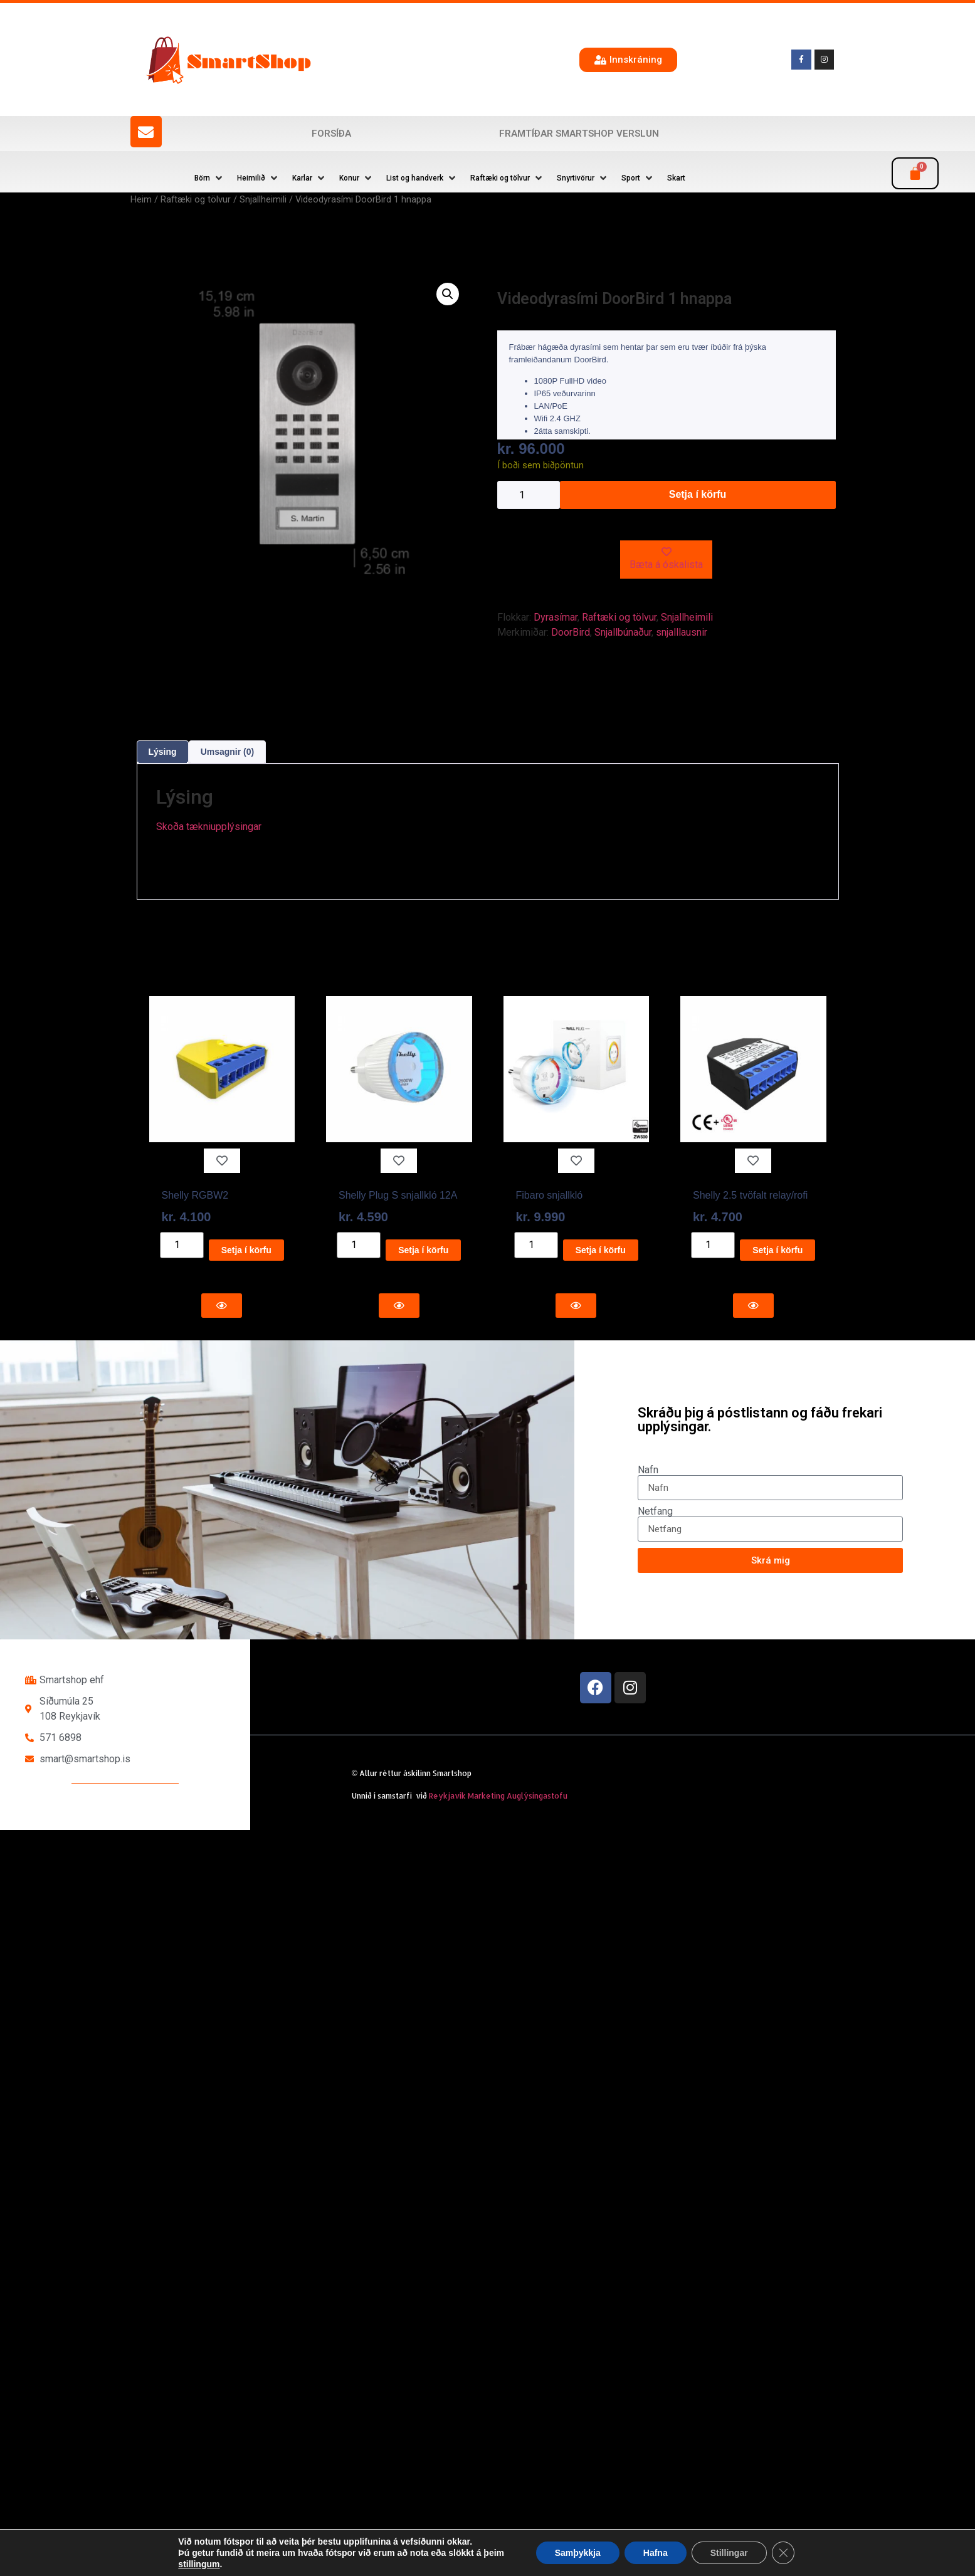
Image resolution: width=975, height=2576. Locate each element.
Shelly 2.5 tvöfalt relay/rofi (750, 1195)
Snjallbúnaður (622, 632)
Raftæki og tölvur (196, 199)
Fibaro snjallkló (549, 1195)
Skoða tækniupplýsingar (208, 827)
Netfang (655, 1511)
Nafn (648, 1470)
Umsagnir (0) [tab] (228, 752)
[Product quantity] (528, 495)
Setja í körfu (698, 494)
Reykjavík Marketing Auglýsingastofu (498, 1796)
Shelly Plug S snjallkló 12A (398, 1195)
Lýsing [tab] (163, 752)
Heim (141, 199)
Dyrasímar (555, 617)
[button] (209, 178)
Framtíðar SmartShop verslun (579, 133)
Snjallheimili (263, 199)
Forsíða (331, 133)
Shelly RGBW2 (195, 1195)
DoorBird (570, 632)
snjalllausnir (681, 632)
